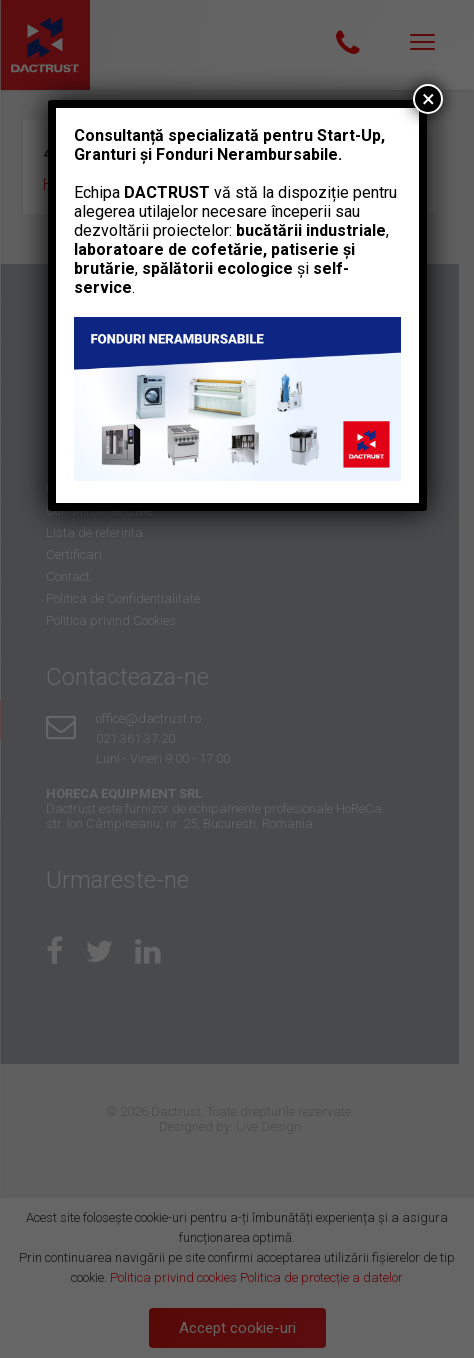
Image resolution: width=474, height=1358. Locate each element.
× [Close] (428, 99)
